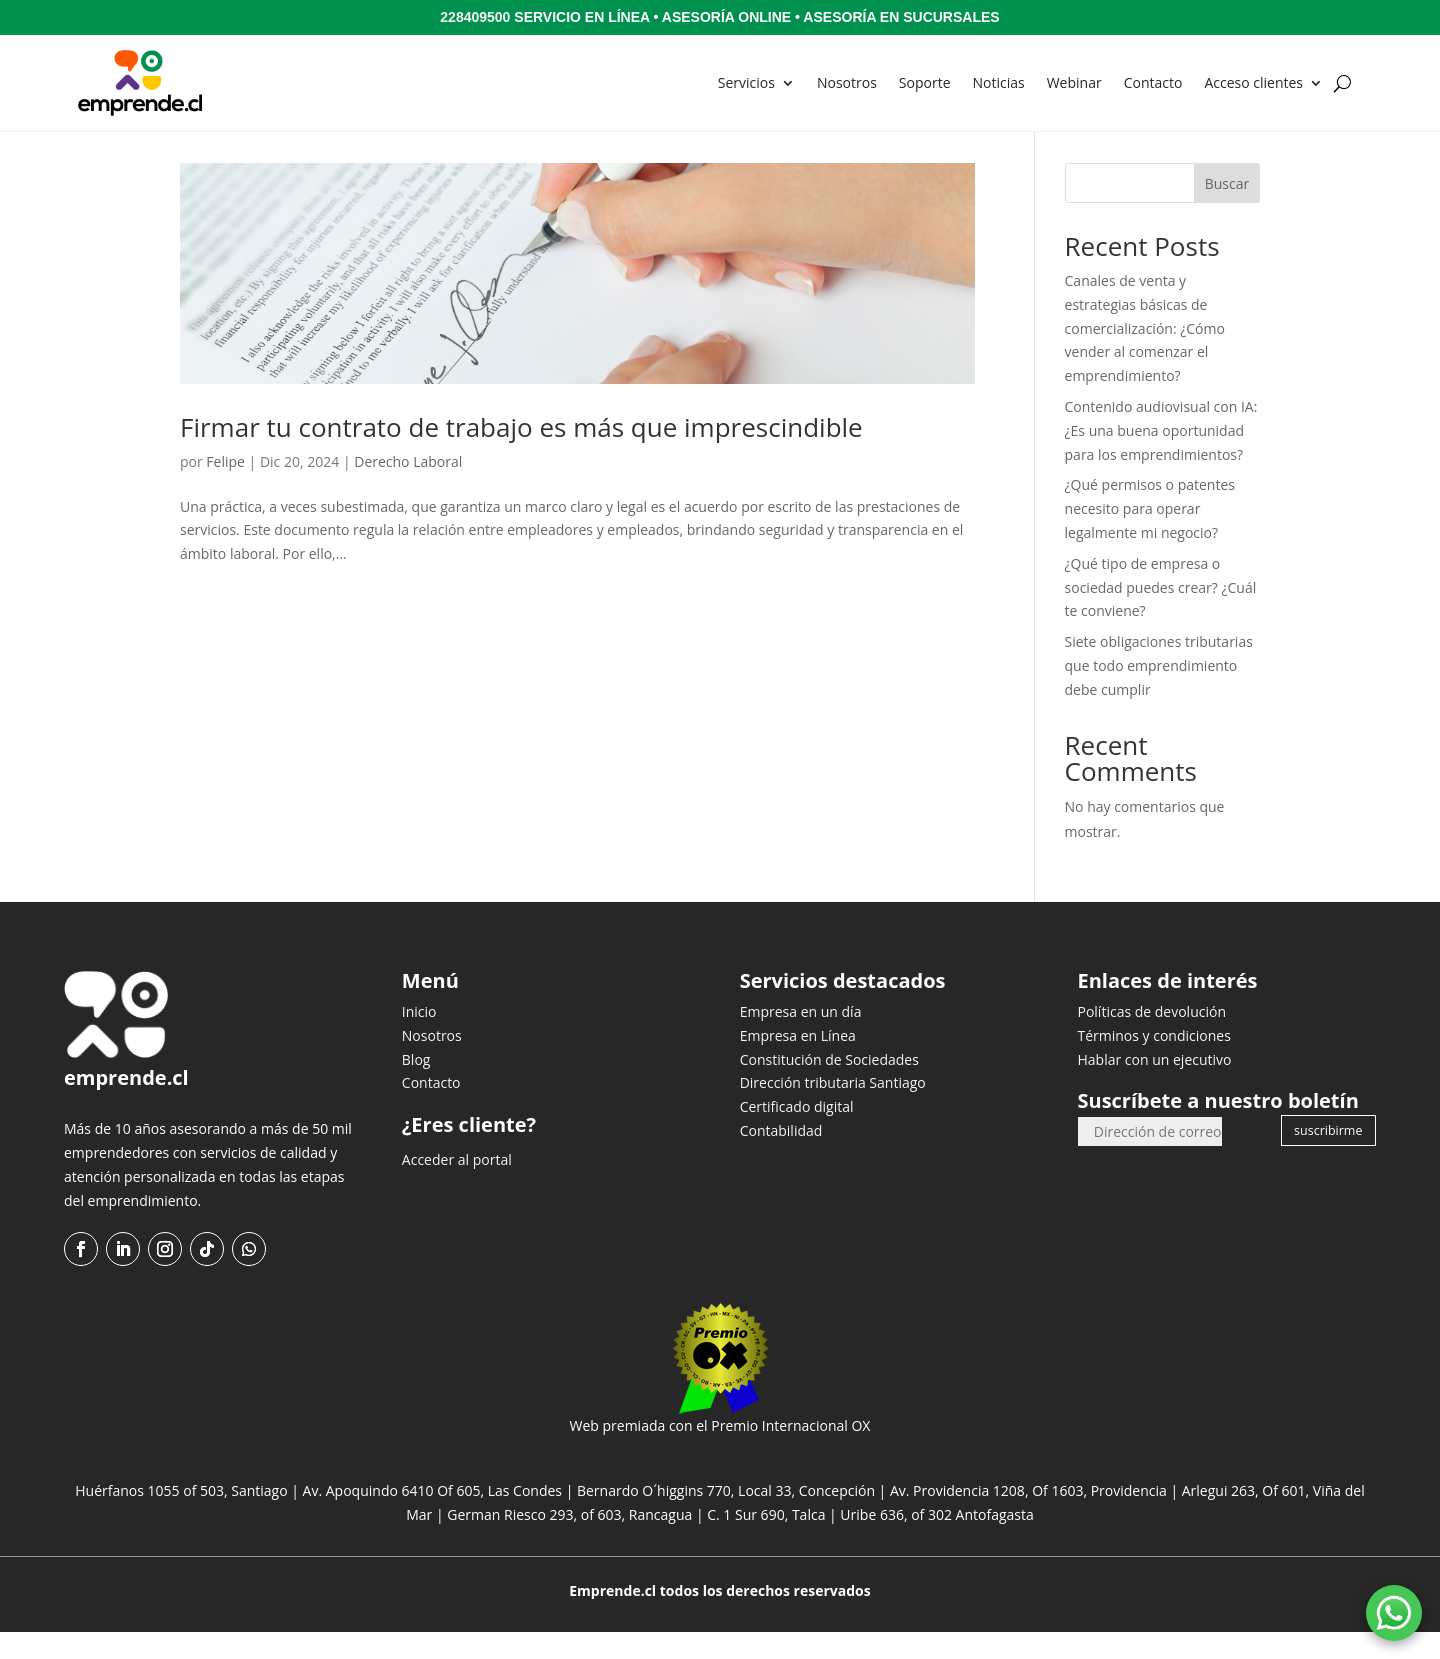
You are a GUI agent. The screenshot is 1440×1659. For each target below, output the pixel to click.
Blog (416, 1086)
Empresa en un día (801, 1038)
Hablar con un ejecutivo (1154, 1086)
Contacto (1153, 82)
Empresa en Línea (798, 1062)
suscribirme (1328, 1157)
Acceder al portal (457, 1186)
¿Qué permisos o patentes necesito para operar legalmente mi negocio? (1150, 535)
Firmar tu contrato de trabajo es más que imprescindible (521, 454)
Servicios (746, 82)
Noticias (999, 82)
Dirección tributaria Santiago (833, 1109)
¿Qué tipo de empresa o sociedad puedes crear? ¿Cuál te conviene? (1161, 614)
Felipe (225, 488)
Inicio (419, 1038)
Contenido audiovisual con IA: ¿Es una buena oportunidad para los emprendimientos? (1161, 457)
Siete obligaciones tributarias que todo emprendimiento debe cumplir (1159, 692)
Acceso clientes (1253, 82)
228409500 (475, 17)
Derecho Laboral (408, 488)
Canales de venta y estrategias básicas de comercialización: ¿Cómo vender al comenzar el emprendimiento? (1145, 355)
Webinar (1074, 82)
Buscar (1227, 210)
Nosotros (847, 82)
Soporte (925, 82)
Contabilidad (781, 1157)
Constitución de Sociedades (829, 1086)
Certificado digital (797, 1133)
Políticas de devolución (1151, 1038)
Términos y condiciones (1153, 1062)
